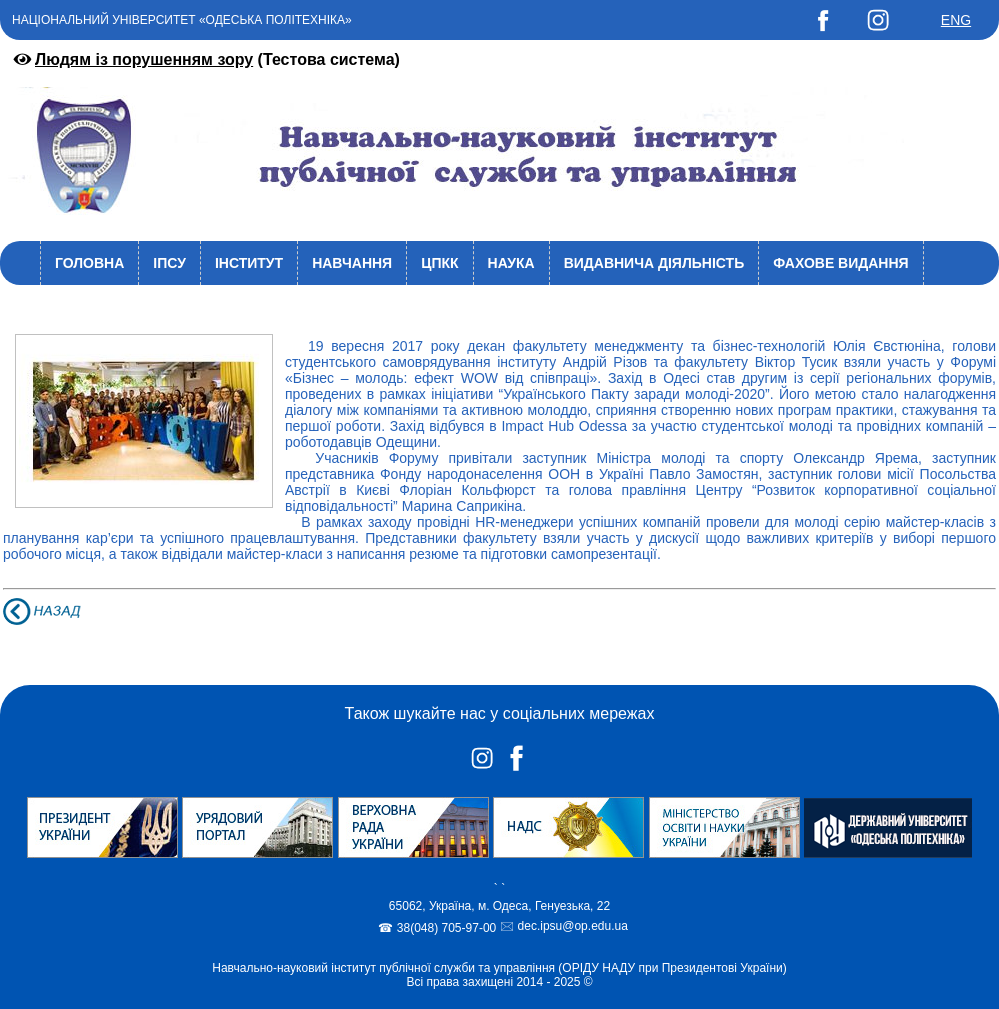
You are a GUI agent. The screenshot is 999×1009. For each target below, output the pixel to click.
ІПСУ (169, 263)
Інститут (249, 263)
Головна (89, 263)
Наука (511, 263)
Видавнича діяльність (654, 263)
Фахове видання (840, 263)
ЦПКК (439, 263)
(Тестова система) (205, 59)
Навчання (352, 263)
